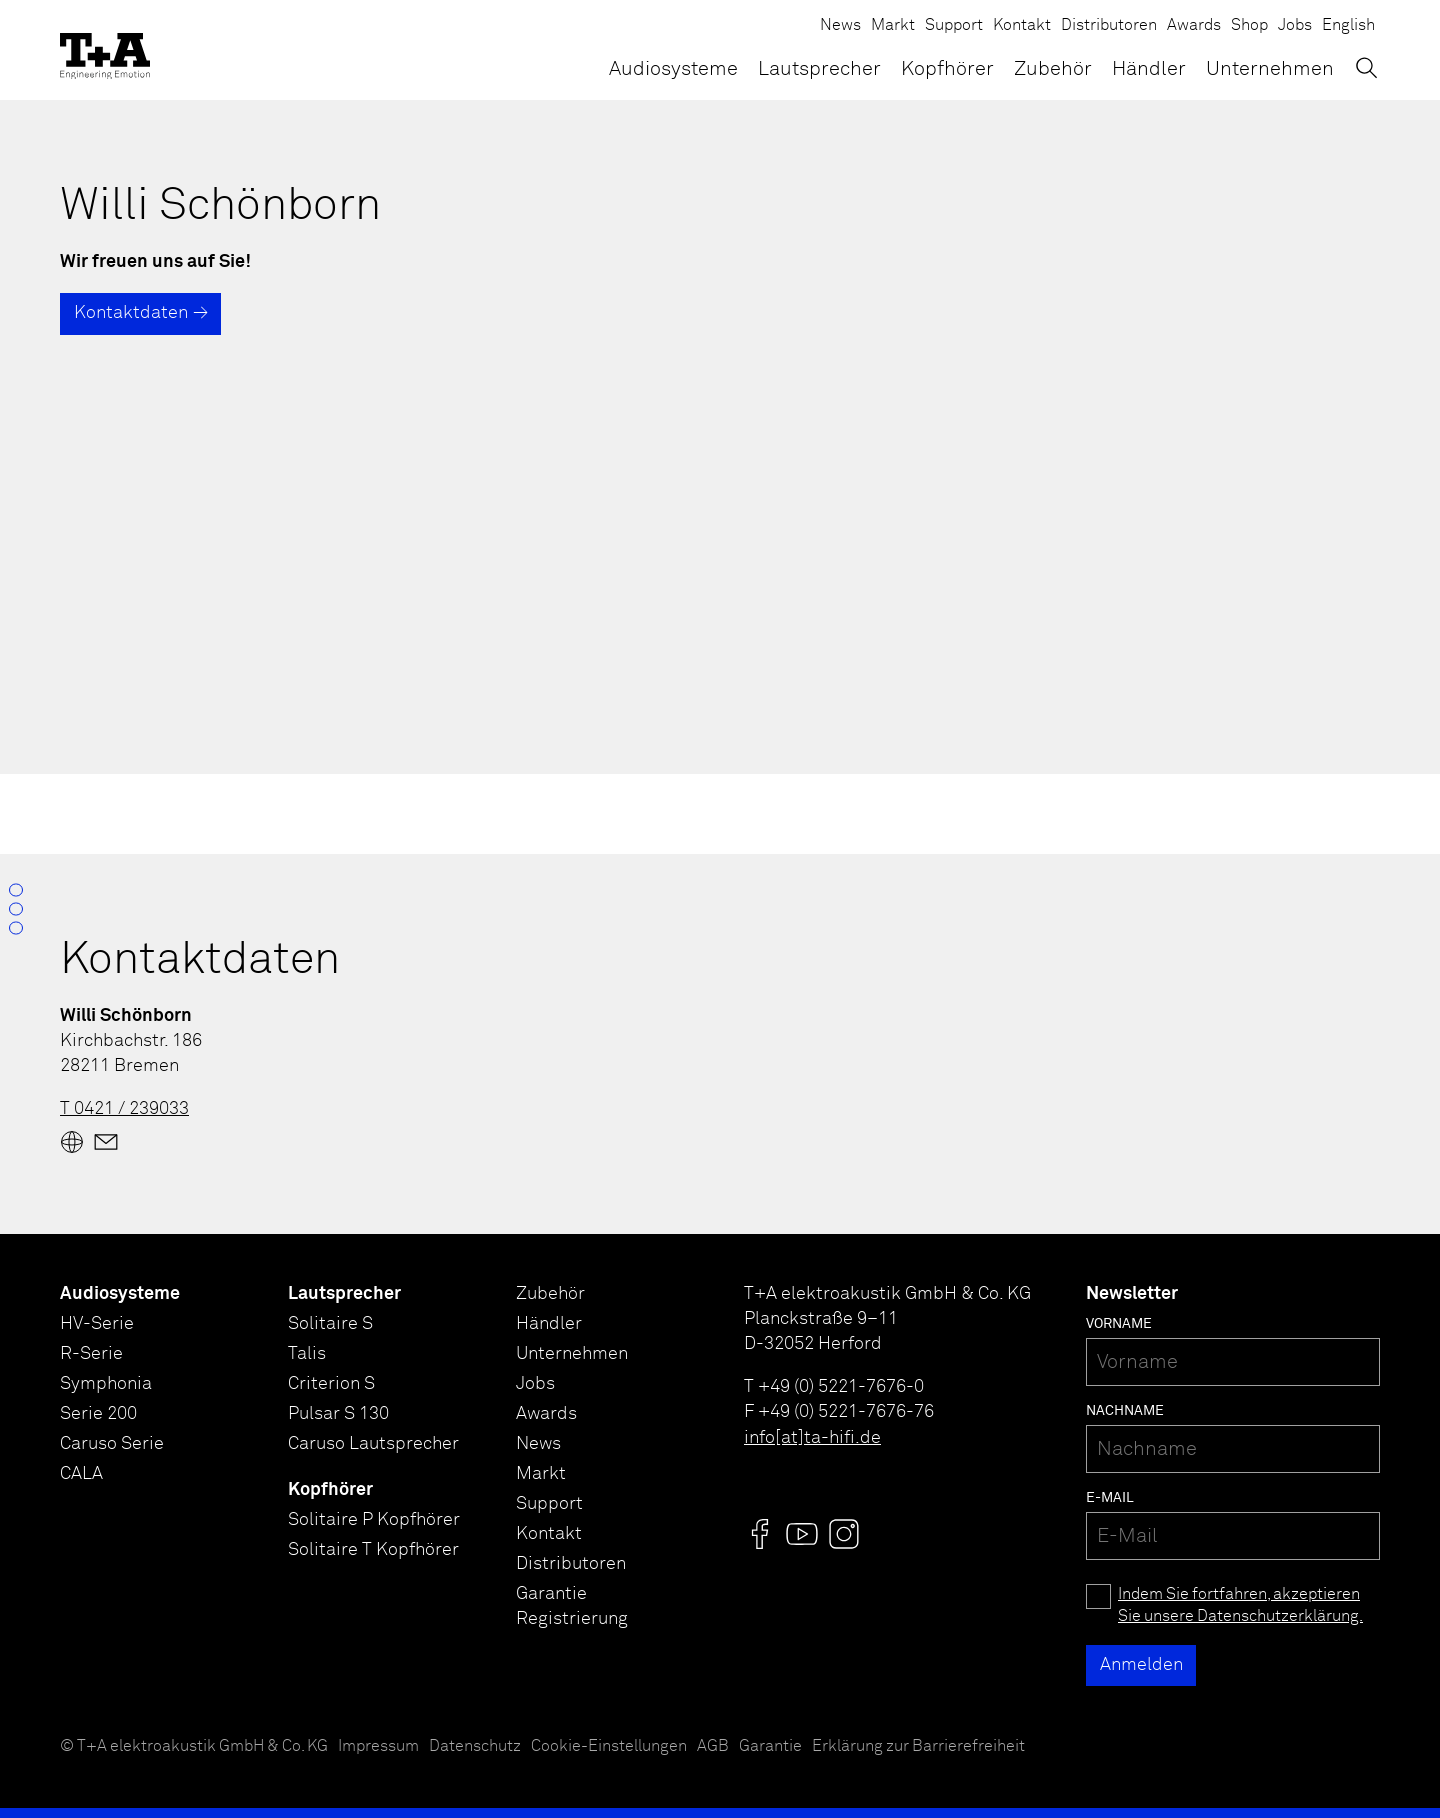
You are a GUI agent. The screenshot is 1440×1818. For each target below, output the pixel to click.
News (840, 25)
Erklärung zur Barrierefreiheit (918, 1746)
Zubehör (1053, 69)
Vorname (1119, 1324)
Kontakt (1022, 25)
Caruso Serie (112, 1444)
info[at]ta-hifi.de (812, 1438)
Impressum (378, 1746)
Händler (1149, 69)
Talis (307, 1354)
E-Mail (1110, 1498)
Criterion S (331, 1384)
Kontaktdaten (131, 313)
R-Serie (91, 1354)
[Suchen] (1366, 67)
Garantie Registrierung (572, 1606)
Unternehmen (1270, 69)
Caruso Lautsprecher (373, 1444)
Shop (1249, 25)
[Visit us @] (760, 1534)
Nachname (1125, 1411)
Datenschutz (475, 1746)
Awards (1194, 25)
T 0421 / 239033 (124, 1109)
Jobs (1295, 25)
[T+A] (105, 50)
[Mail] (106, 1142)
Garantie (770, 1746)
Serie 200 (98, 1414)
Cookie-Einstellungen (609, 1746)
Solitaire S (330, 1324)
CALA (81, 1474)
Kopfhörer (947, 69)
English (1348, 25)
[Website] (72, 1142)
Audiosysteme (673, 69)
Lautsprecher (819, 69)
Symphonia (106, 1384)
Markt (893, 25)
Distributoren (1109, 25)
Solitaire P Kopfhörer (374, 1520)
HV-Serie (97, 1324)
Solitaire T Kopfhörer (373, 1550)
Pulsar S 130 (338, 1414)
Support (954, 25)
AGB (713, 1746)
